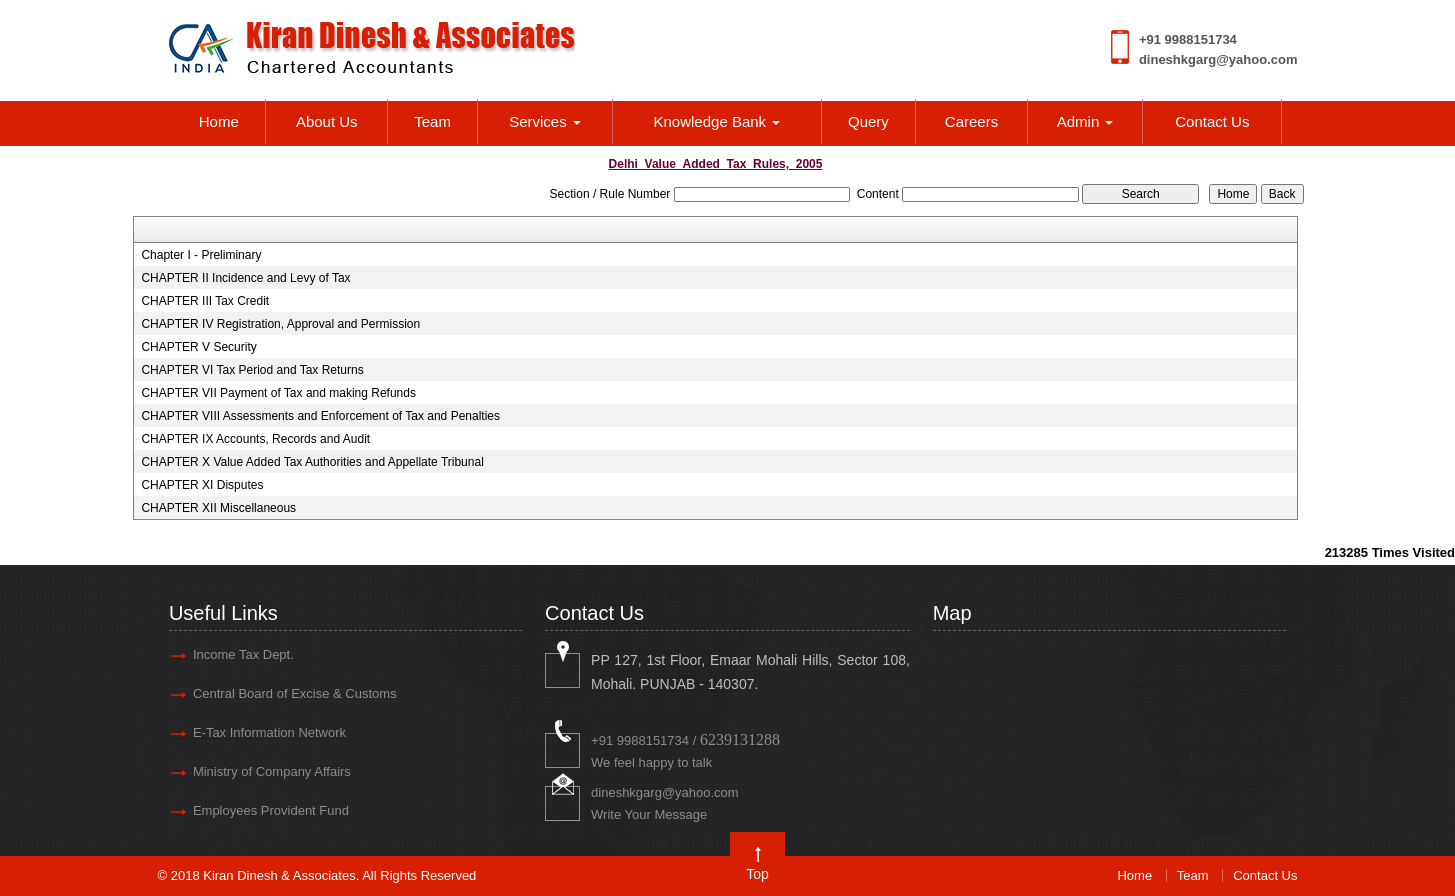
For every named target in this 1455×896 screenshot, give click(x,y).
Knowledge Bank (717, 121)
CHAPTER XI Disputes (202, 485)
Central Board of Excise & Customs (295, 693)
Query (868, 121)
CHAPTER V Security (198, 347)
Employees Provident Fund (271, 810)
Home (219, 121)
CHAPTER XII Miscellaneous (218, 508)
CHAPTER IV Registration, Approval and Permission (280, 324)
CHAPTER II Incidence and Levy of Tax (245, 278)
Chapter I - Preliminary (201, 255)
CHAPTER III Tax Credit (205, 301)
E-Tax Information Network (269, 732)
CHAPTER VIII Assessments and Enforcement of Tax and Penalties (320, 416)
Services (545, 121)
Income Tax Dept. (243, 654)
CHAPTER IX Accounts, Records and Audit (255, 439)
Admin (1085, 121)
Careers (971, 121)
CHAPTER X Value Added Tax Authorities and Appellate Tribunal (312, 462)
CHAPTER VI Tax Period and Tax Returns (252, 370)
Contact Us (1212, 121)
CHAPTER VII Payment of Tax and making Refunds (278, 393)
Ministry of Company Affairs (272, 771)
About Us (327, 121)
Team (432, 121)
